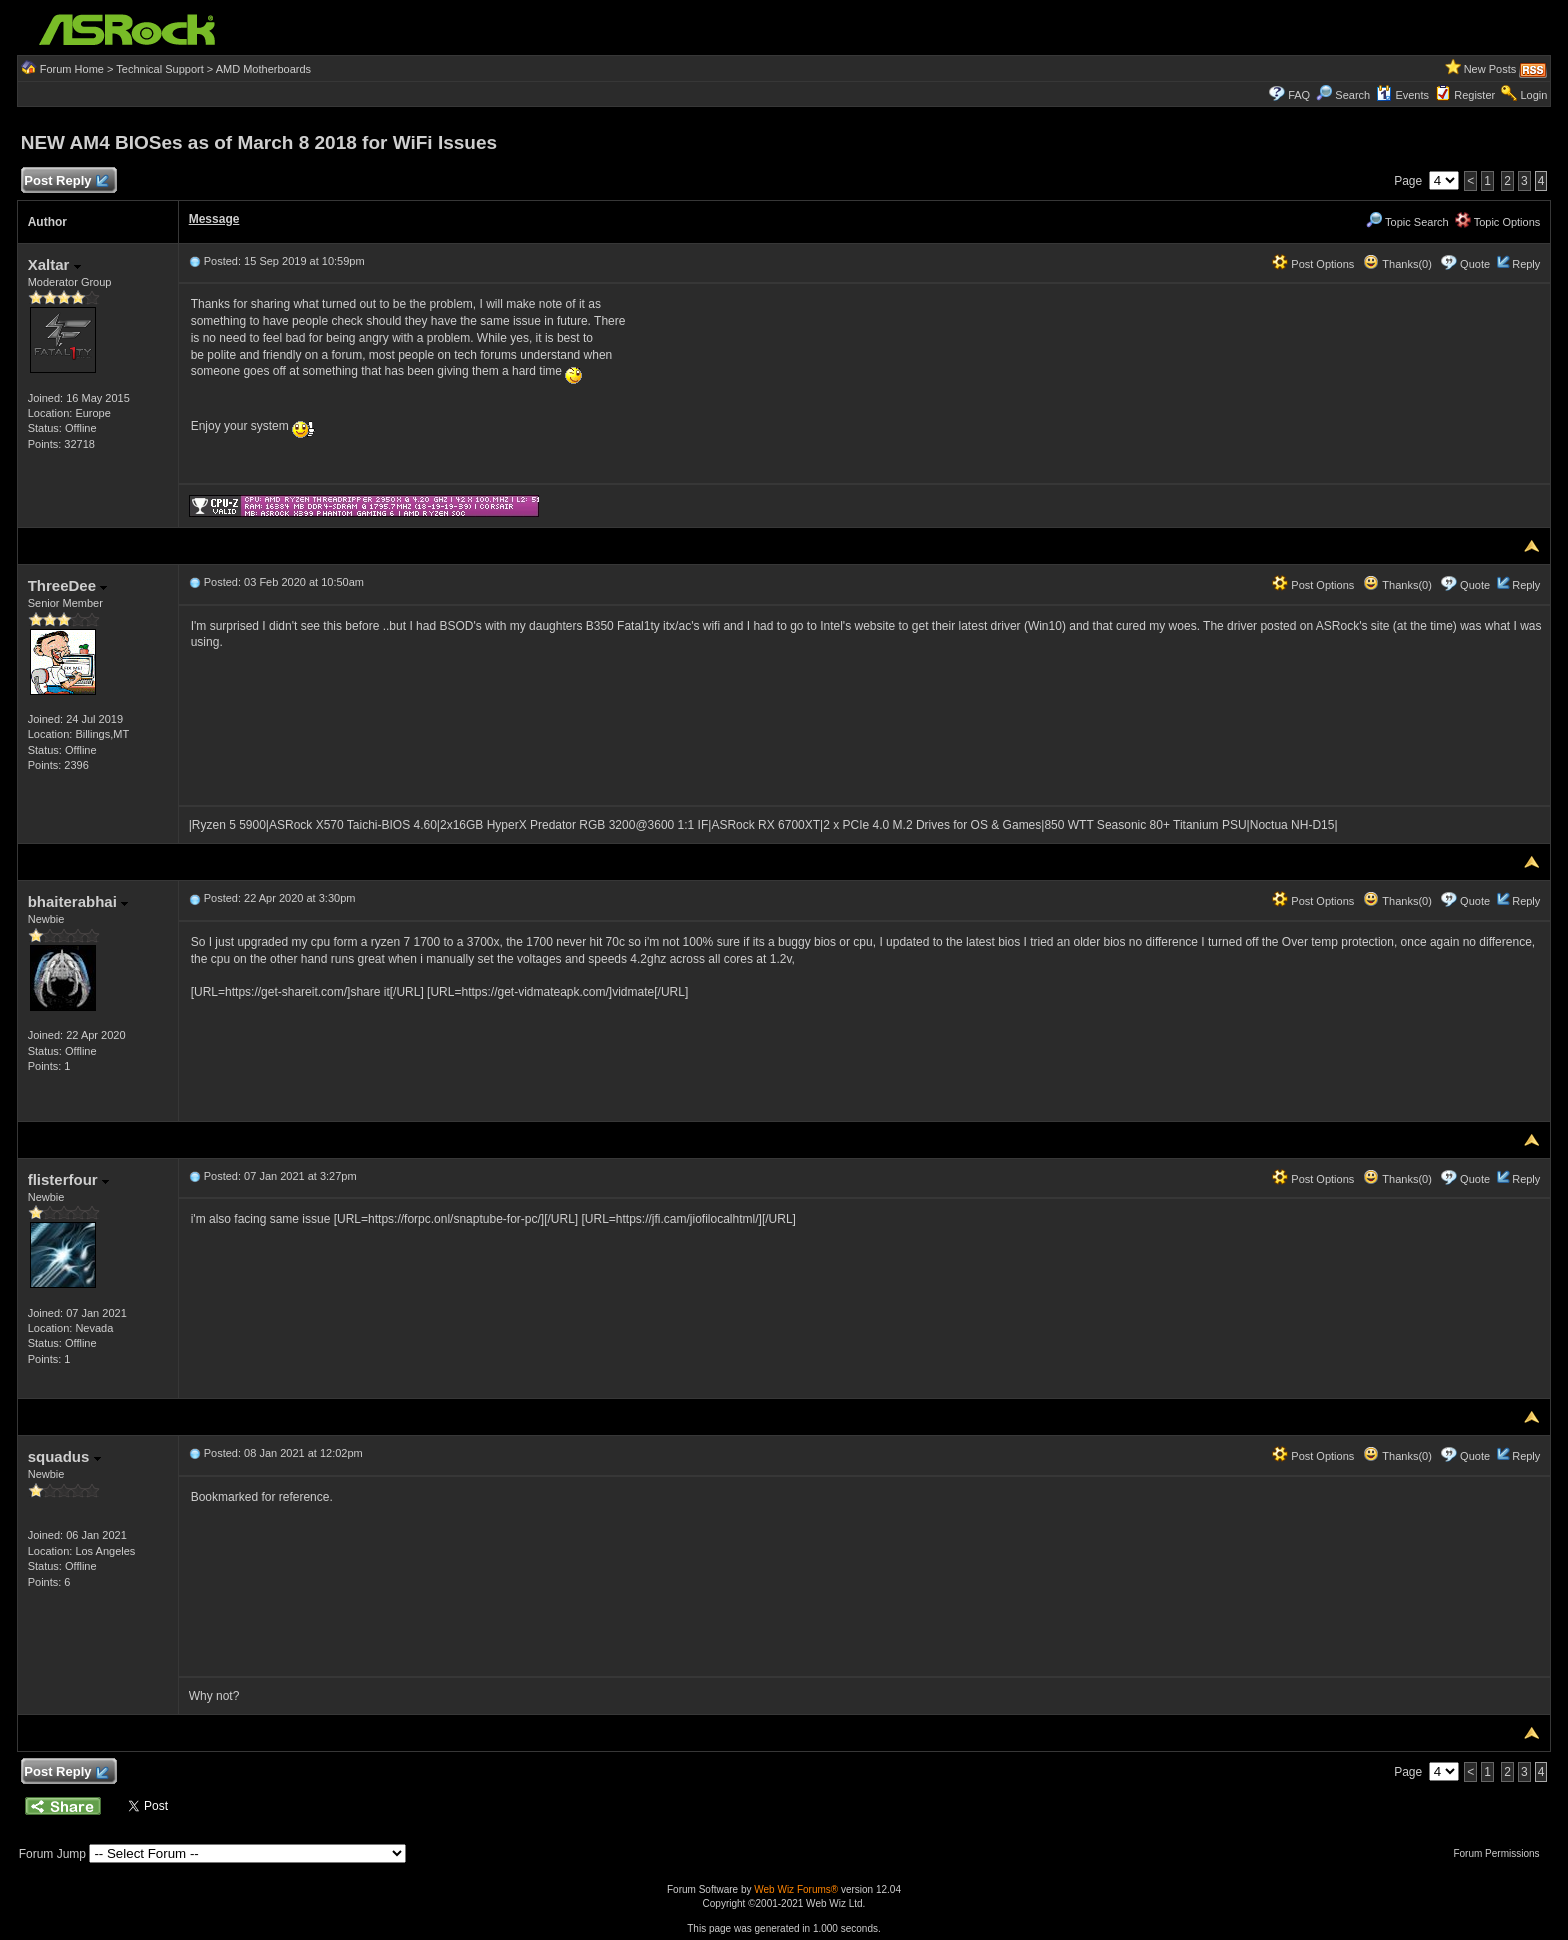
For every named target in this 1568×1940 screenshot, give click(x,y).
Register (1474, 95)
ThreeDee (68, 585)
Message (214, 219)
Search (1352, 95)
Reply (1526, 264)
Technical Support (159, 69)
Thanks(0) (1397, 264)
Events (1402, 95)
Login (1533, 95)
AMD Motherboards (263, 69)
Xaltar (54, 264)
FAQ (1299, 95)
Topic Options (1498, 222)
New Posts (1490, 69)
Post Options (1313, 264)
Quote (1475, 264)
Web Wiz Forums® (796, 1889)
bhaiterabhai (78, 901)
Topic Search (1407, 222)
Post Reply (66, 181)
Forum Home (72, 69)
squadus (64, 1456)
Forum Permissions (1501, 1853)
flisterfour (68, 1179)
